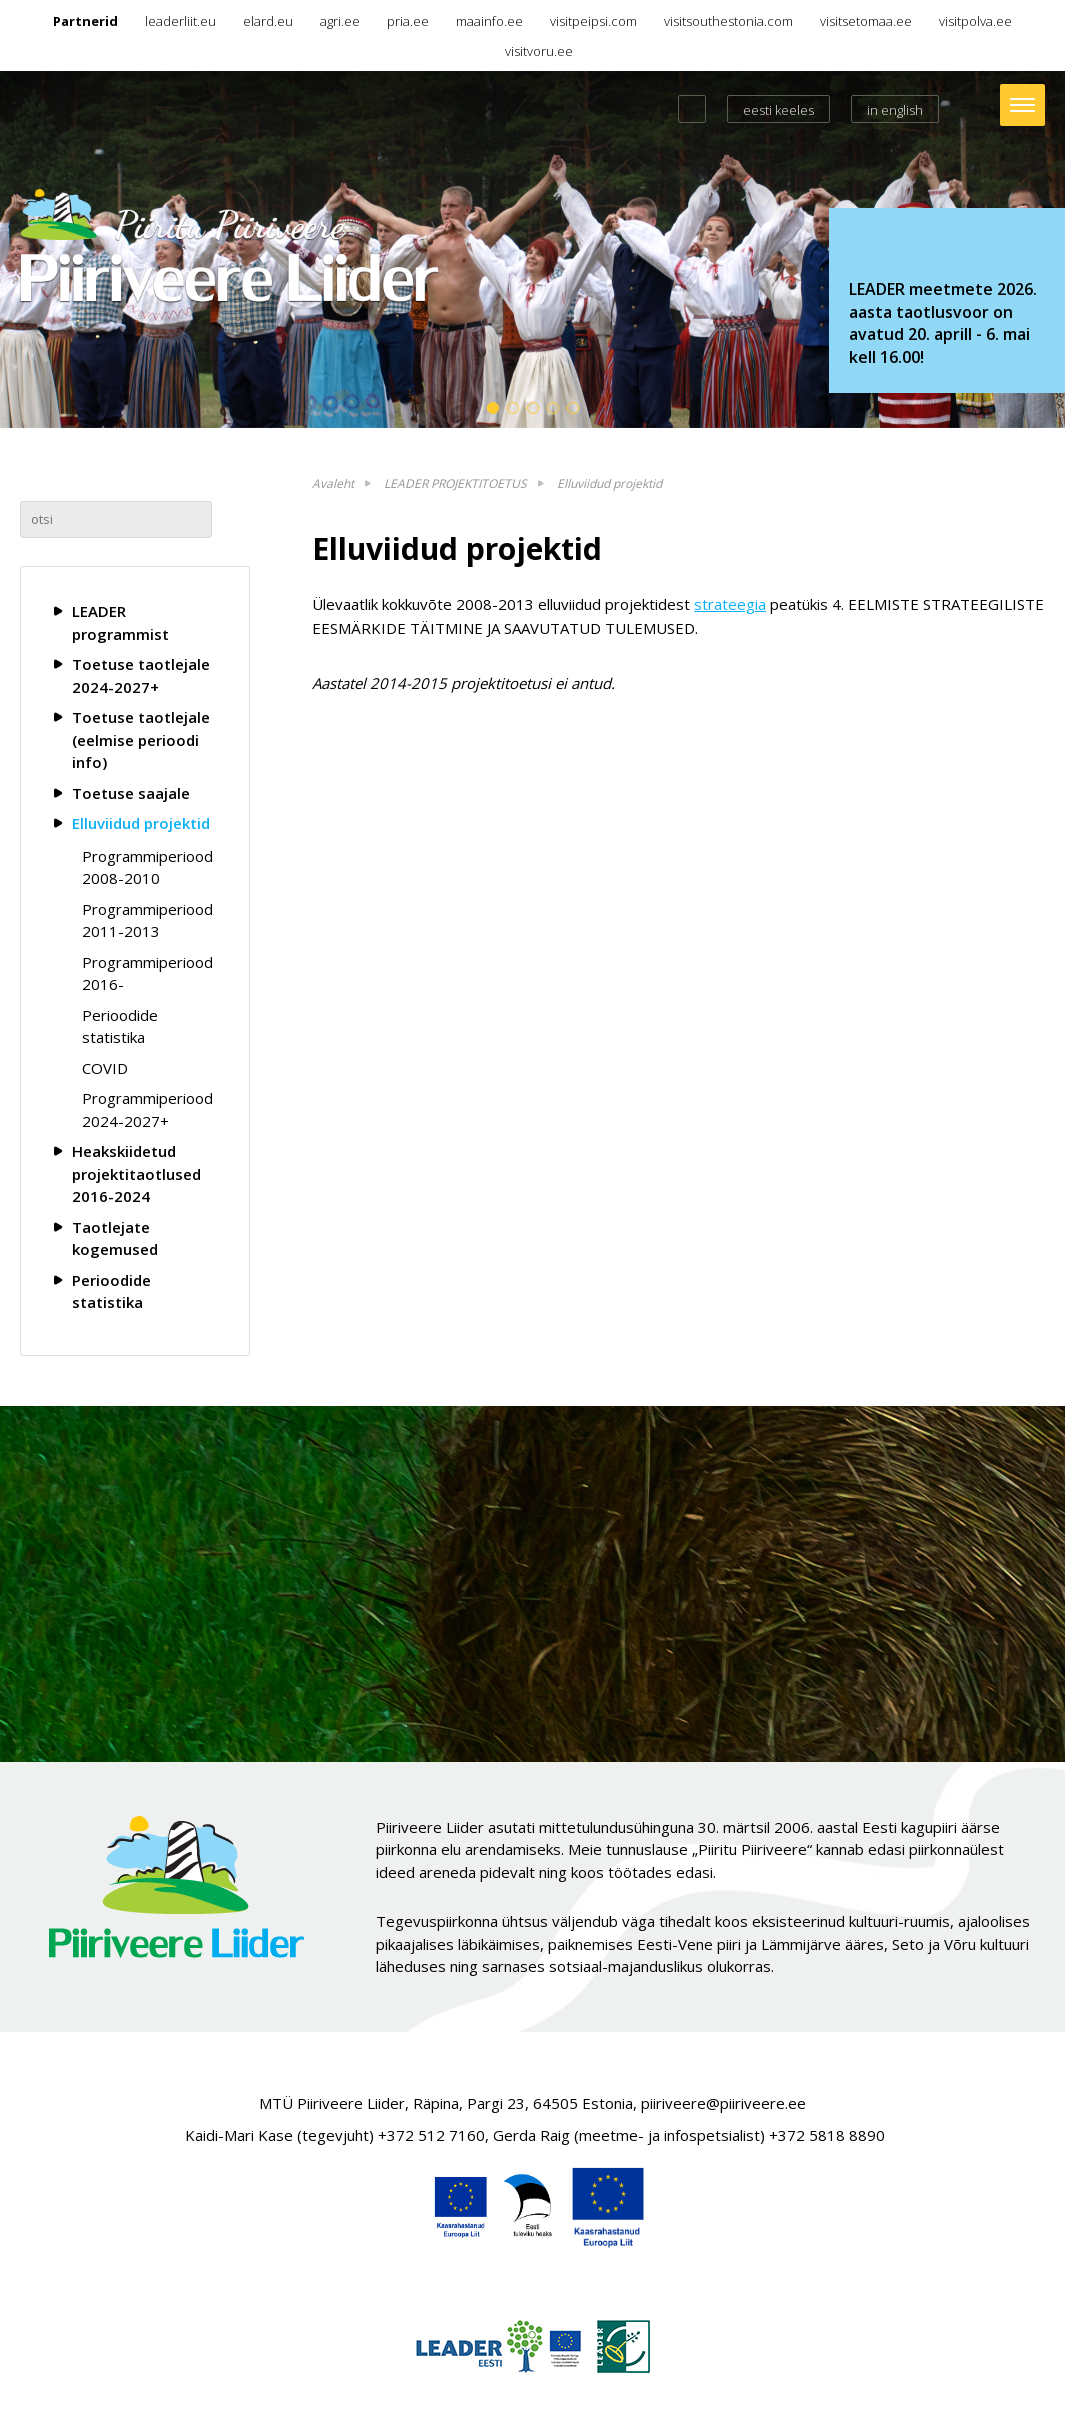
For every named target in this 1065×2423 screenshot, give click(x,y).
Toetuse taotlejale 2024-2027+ (141, 675)
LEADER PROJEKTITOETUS (455, 483)
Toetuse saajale (131, 793)
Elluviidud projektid (141, 823)
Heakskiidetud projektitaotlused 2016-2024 (136, 1173)
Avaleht (333, 483)
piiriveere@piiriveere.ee (723, 2103)
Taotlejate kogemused (115, 1238)
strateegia (730, 604)
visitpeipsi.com (593, 21)
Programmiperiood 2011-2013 (147, 920)
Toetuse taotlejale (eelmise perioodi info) (141, 739)
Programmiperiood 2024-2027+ (147, 1109)
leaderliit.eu (180, 21)
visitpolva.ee (975, 21)
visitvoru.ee (539, 51)
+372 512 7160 (431, 2135)
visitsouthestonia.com (728, 21)
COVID (105, 1068)
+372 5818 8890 (827, 2135)
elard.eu (268, 21)
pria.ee (408, 21)
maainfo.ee (489, 21)
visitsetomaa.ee (866, 21)
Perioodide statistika (120, 1026)
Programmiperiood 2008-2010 (147, 867)
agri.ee (340, 21)
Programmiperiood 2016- (147, 973)
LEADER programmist (120, 622)
